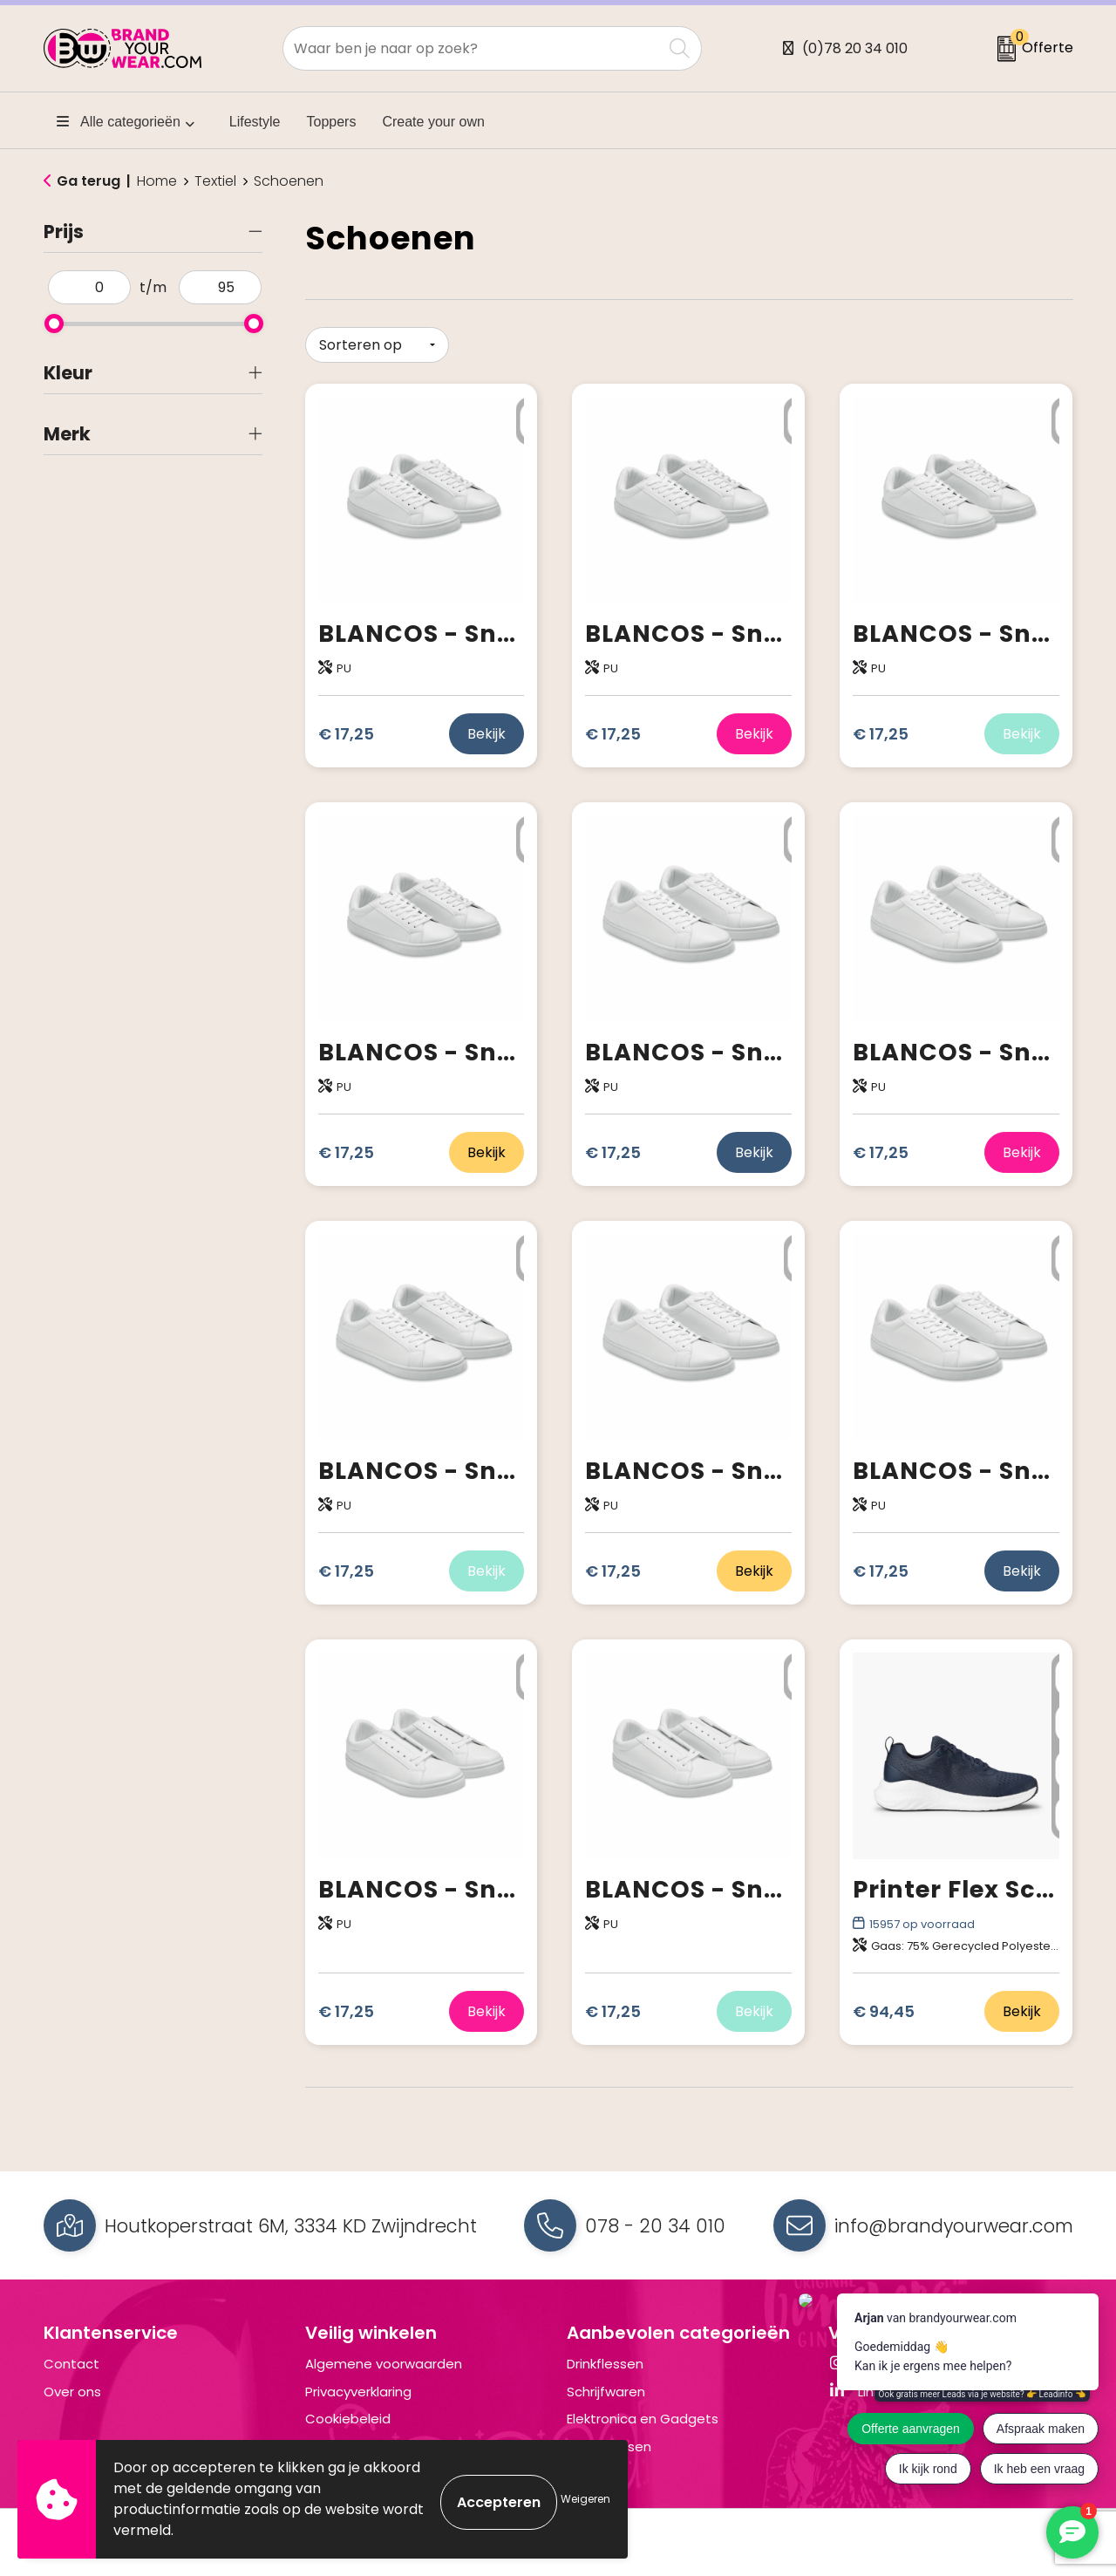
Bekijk (486, 728)
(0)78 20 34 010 (855, 48)
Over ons (72, 2384)
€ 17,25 (346, 728)
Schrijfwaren (606, 2384)
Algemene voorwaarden (383, 2357)
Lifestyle (255, 121)
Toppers (332, 121)
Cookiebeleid (348, 2412)
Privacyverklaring (358, 2384)
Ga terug (88, 181)
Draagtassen (609, 2439)
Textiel (215, 181)
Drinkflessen (605, 2357)
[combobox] (472, 48)
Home (157, 181)
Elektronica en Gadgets (642, 2412)
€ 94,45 (884, 2005)
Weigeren (585, 2498)
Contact (71, 2357)
